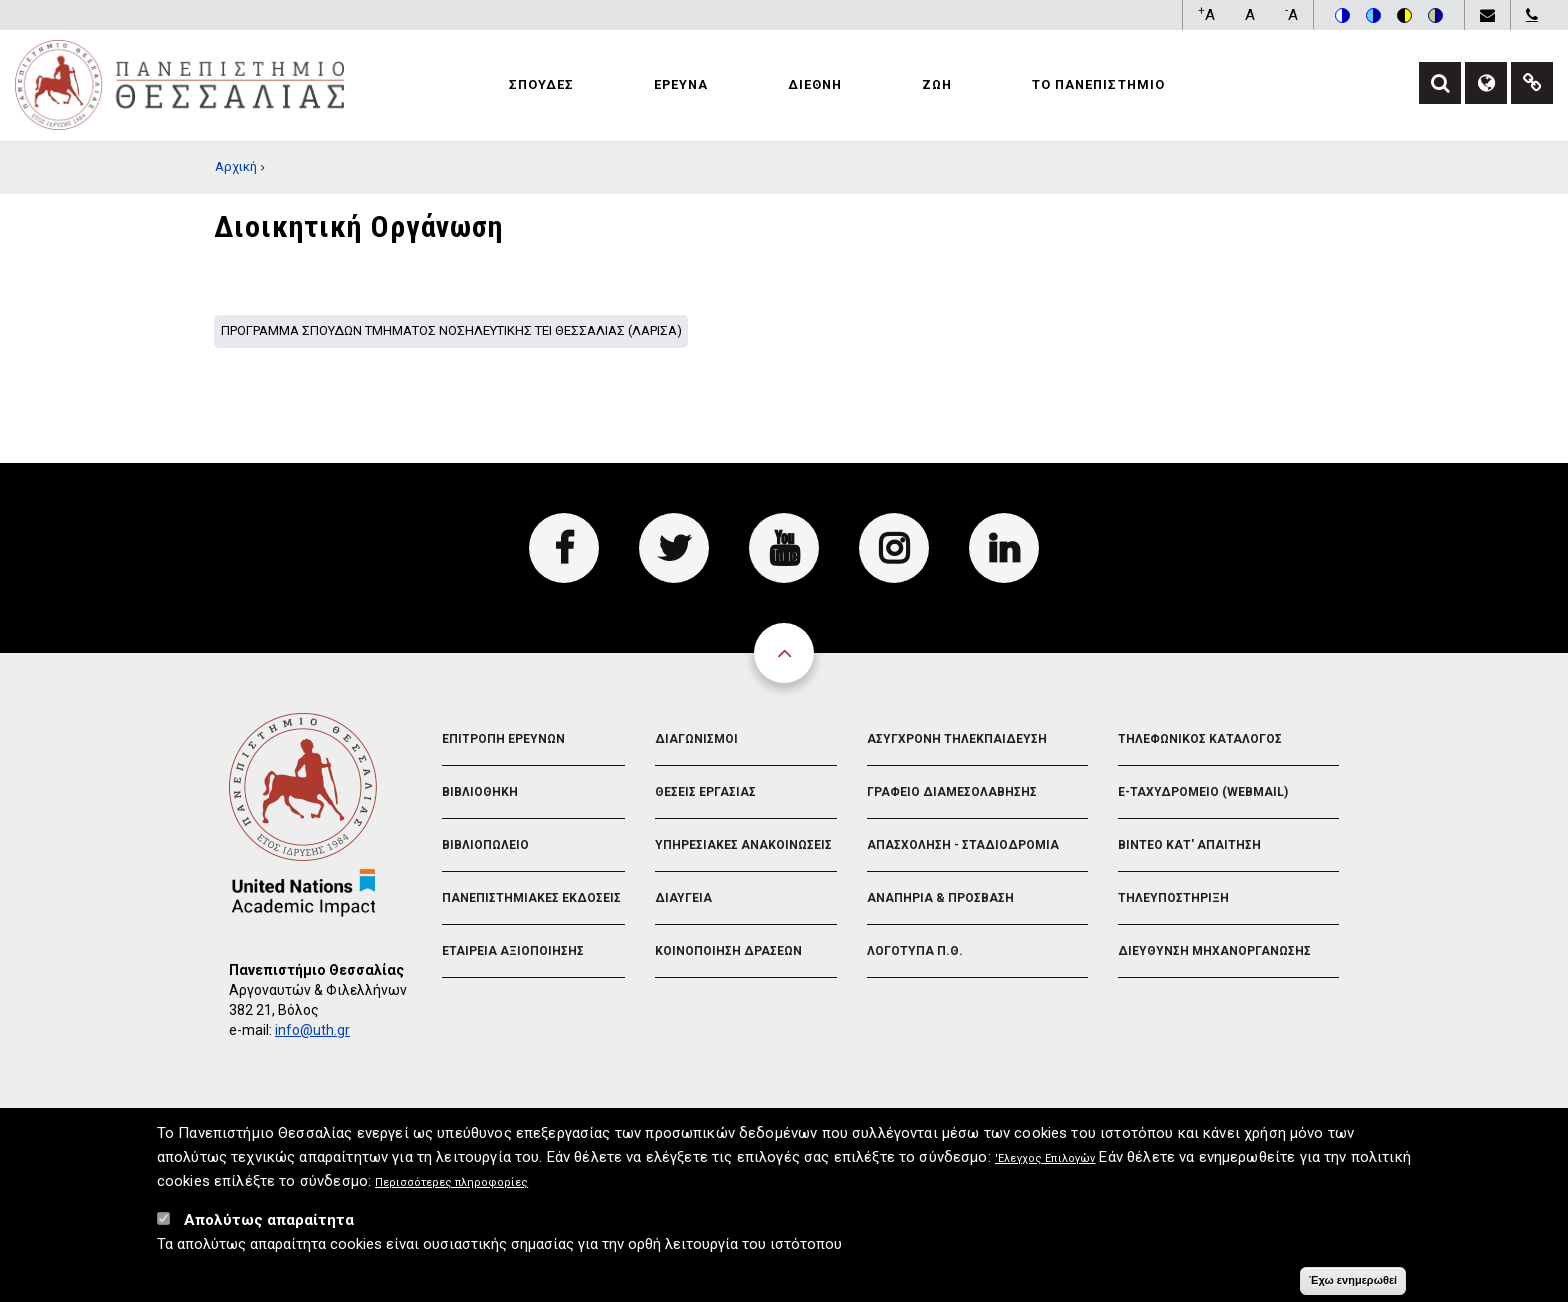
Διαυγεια (683, 898)
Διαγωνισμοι (696, 739)
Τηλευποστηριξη (1173, 898)
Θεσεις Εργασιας (705, 792)
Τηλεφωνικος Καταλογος (1200, 739)
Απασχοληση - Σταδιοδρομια (963, 845)
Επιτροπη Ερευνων (503, 739)
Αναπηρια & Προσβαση (940, 898)
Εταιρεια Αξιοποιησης (513, 951)
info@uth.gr (312, 1030)
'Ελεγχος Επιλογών (1045, 1163)
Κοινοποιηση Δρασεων (728, 951)
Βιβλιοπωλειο (485, 845)
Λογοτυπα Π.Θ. (915, 951)
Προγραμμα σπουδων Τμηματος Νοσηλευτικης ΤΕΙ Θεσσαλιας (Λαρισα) (451, 330)
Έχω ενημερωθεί (1353, 1285)
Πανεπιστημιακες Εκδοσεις (531, 898)
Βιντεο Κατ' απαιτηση (1189, 845)
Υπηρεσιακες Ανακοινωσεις (743, 845)
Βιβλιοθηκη (480, 792)
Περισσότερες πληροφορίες (451, 1187)
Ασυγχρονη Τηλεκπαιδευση (957, 739)
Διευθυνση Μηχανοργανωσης (1214, 951)
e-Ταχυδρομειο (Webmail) (1203, 792)
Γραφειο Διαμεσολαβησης (952, 792)
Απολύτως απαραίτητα (269, 1225)
